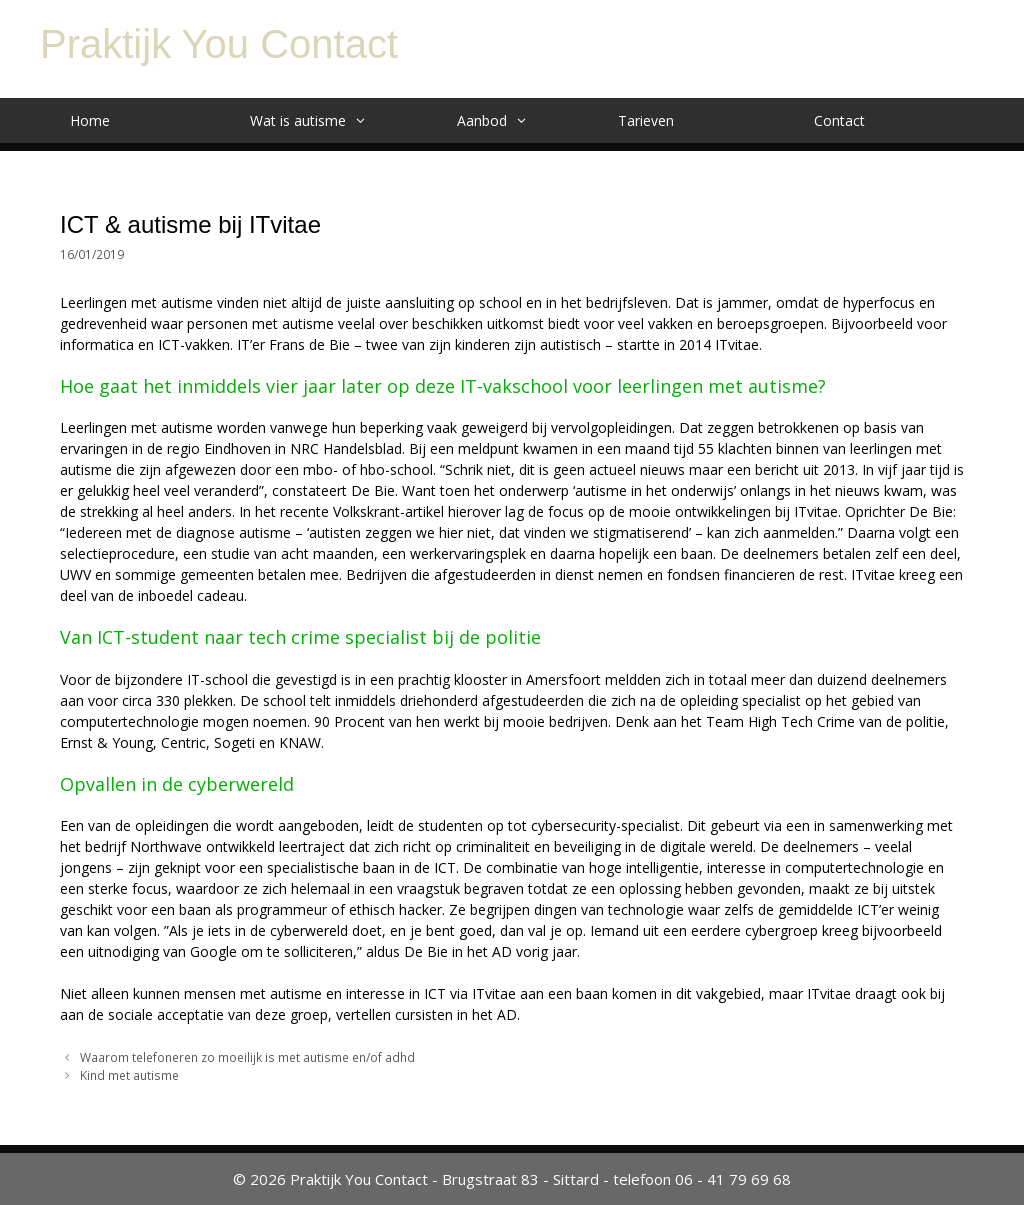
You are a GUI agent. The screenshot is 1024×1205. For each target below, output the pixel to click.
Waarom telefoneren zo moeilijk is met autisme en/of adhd (247, 1057)
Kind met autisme (129, 1075)
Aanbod (502, 120)
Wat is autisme (318, 120)
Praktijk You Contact (219, 44)
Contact (839, 120)
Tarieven (646, 120)
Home (90, 120)
